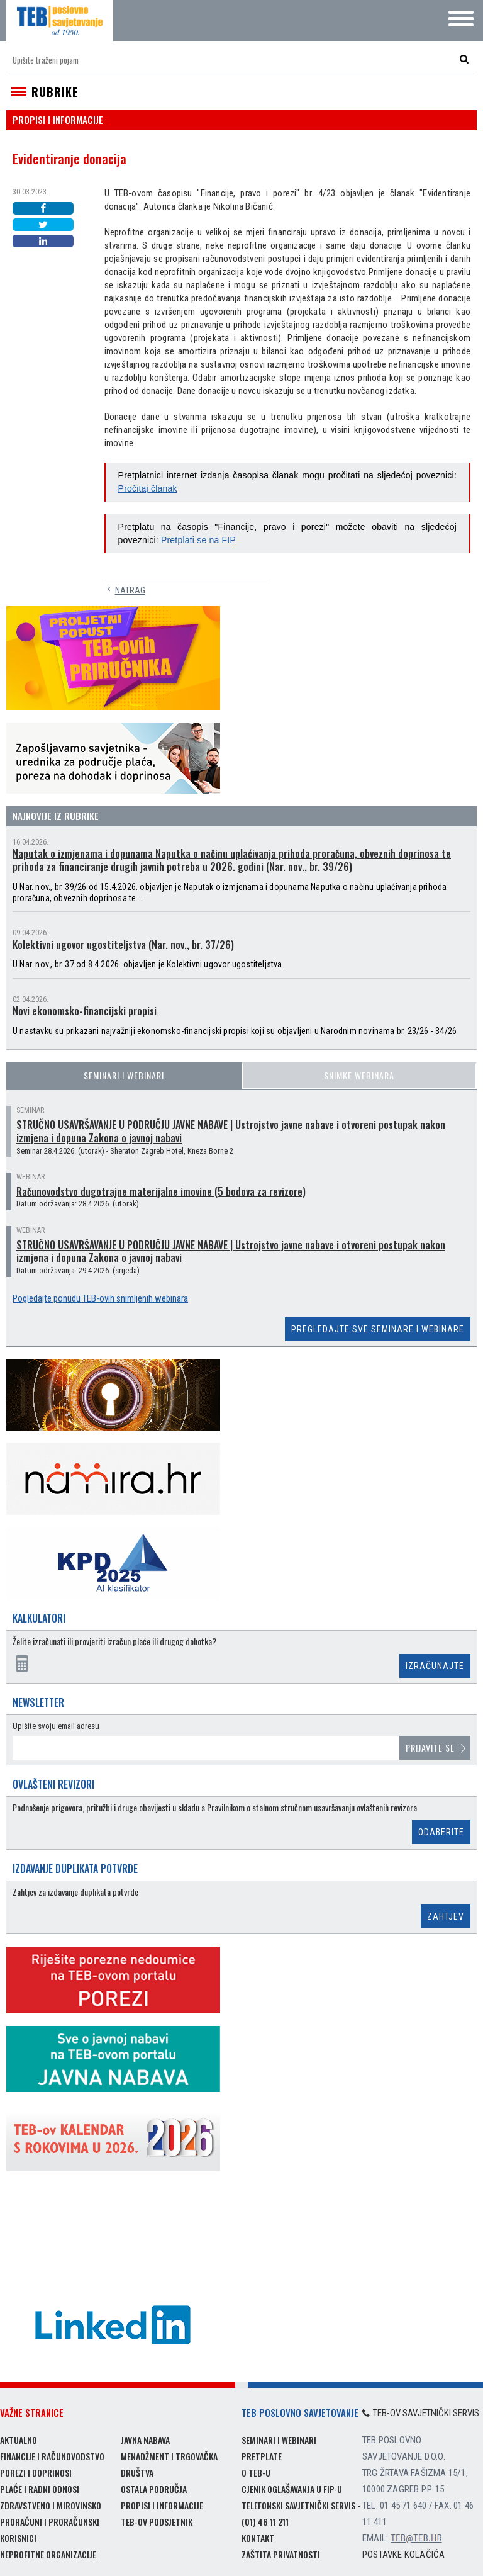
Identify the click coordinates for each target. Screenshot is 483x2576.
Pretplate (262, 2456)
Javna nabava (145, 2439)
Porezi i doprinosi (36, 2472)
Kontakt (258, 2538)
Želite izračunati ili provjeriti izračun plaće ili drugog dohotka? (114, 1642)
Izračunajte (435, 1666)
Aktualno (18, 2439)
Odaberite (441, 1832)
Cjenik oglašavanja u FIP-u (292, 2488)
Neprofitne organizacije (48, 2554)
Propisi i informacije (162, 2505)
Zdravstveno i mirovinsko (50, 2505)
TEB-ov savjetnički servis (420, 2413)
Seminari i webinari (124, 1075)
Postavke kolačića (403, 2554)
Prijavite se (430, 1747)
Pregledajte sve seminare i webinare (377, 1329)
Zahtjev (445, 1916)
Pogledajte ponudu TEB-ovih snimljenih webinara (100, 1298)
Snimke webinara (359, 1075)
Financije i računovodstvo (52, 2456)
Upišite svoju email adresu (56, 1726)
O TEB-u (256, 2472)
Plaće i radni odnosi (39, 2488)
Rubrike (54, 92)
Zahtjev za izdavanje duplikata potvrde (75, 1892)
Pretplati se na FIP (198, 540)
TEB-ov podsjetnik (156, 2521)
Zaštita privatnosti (281, 2554)
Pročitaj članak (147, 488)
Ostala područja (154, 2488)
